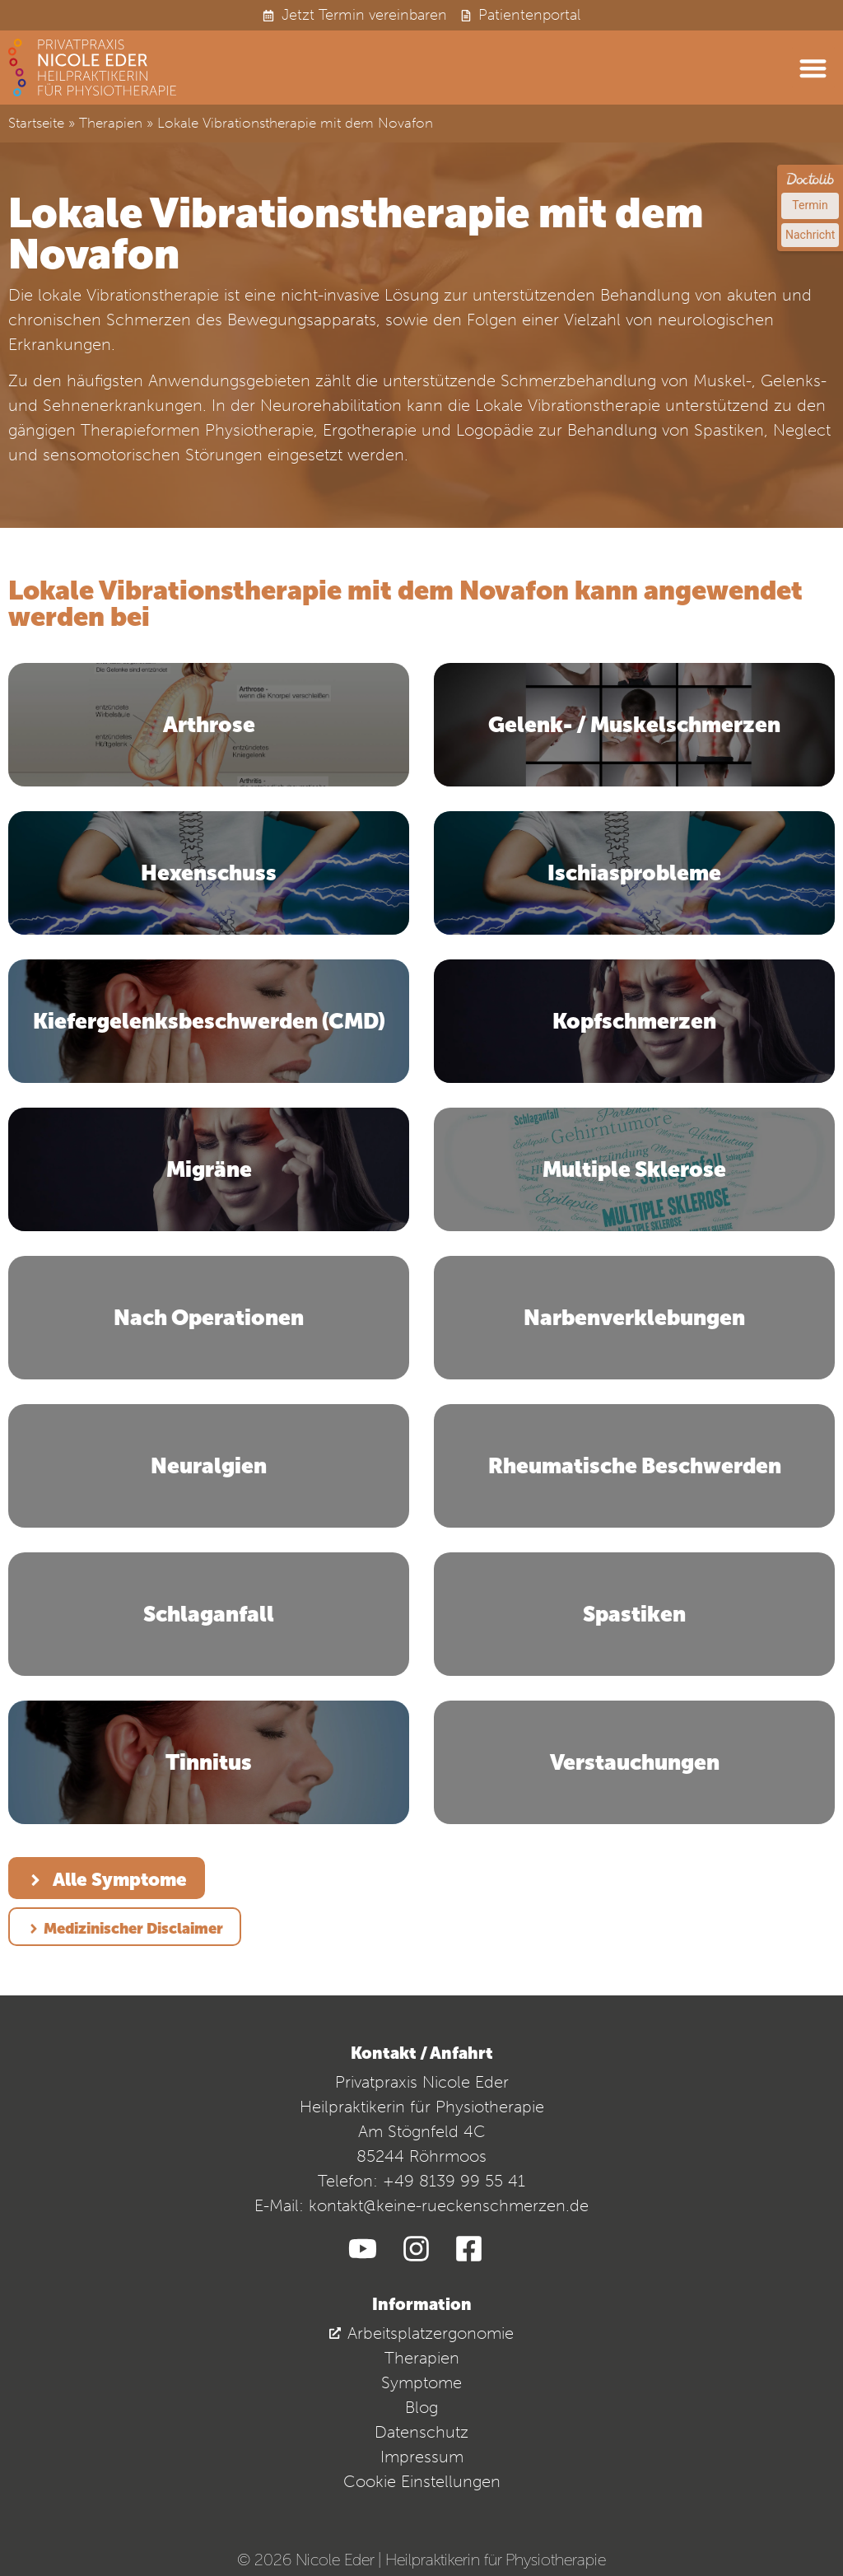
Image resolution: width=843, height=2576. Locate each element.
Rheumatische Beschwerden (634, 1466)
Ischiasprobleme (634, 873)
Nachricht (810, 234)
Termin (809, 205)
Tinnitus (208, 1762)
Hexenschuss (209, 873)
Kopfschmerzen (634, 1021)
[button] (814, 68)
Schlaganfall (208, 1614)
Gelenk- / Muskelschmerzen (634, 724)
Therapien (110, 122)
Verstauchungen (635, 1762)
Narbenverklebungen (634, 1317)
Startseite (36, 122)
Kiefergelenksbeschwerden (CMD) (209, 1021)
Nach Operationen (209, 1317)
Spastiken (634, 1614)
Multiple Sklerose (634, 1169)
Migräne (209, 1169)
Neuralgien (209, 1466)
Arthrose (209, 724)
